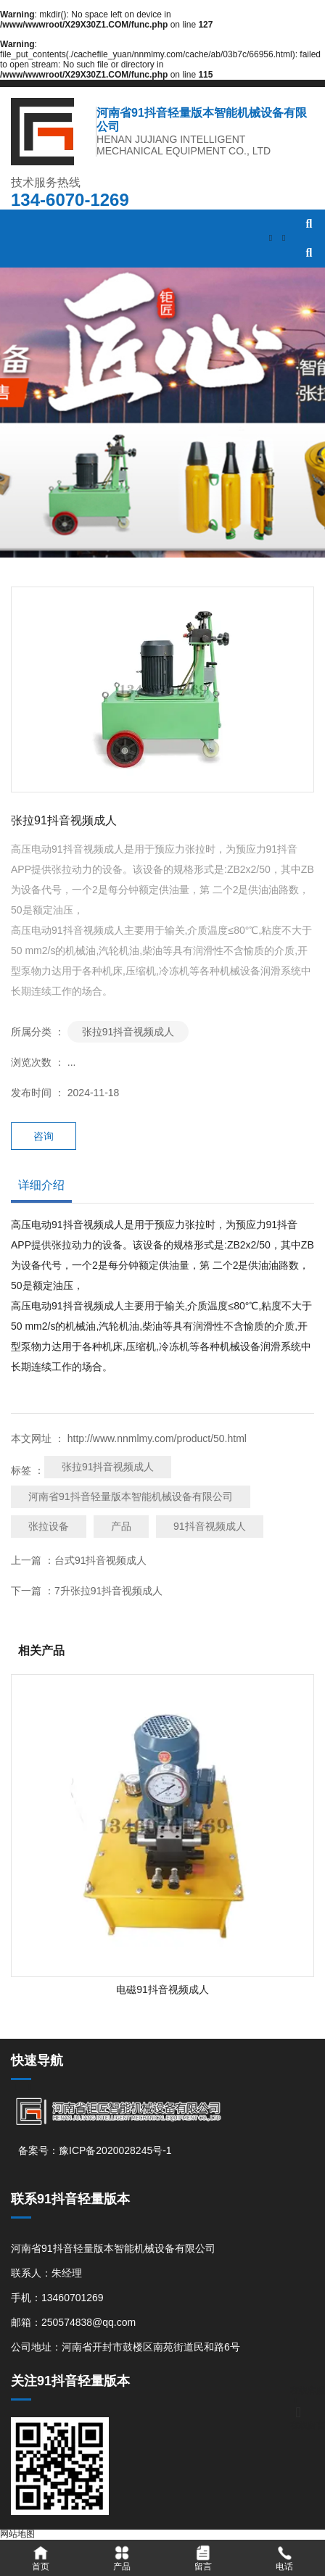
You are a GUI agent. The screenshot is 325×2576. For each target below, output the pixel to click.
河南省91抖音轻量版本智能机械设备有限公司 (130, 1496)
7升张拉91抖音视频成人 (108, 1590)
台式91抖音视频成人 (100, 1560)
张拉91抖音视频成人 (128, 1032)
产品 (121, 1526)
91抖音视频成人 (209, 1526)
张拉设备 (48, 1526)
